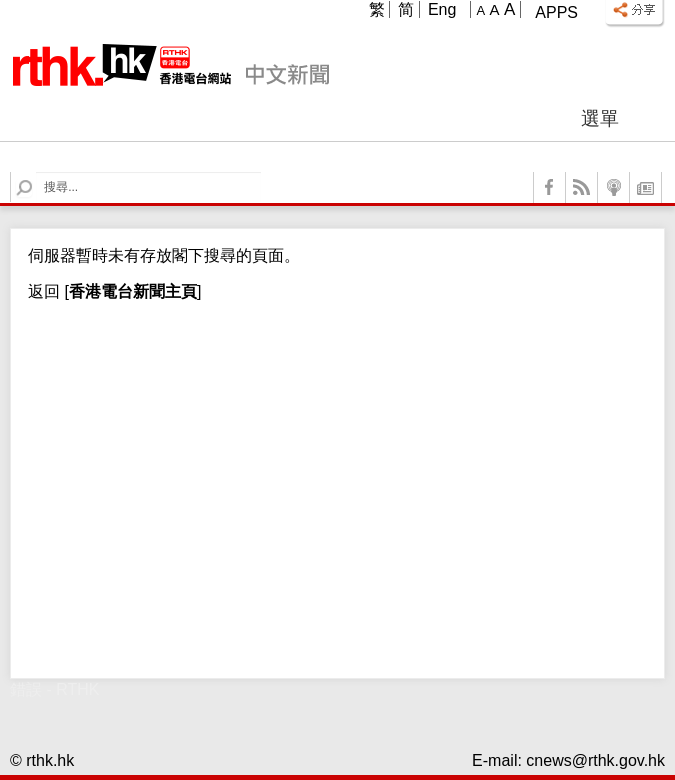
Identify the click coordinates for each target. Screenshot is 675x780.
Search (36, 172)
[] (130, 291)
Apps (556, 12)
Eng (442, 9)
